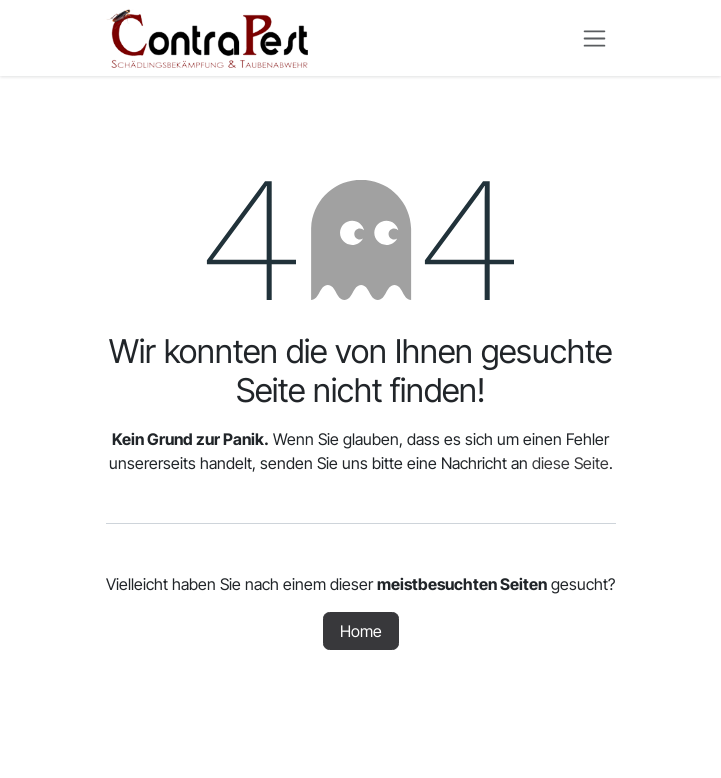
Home (361, 631)
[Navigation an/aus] (594, 38)
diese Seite (570, 463)
